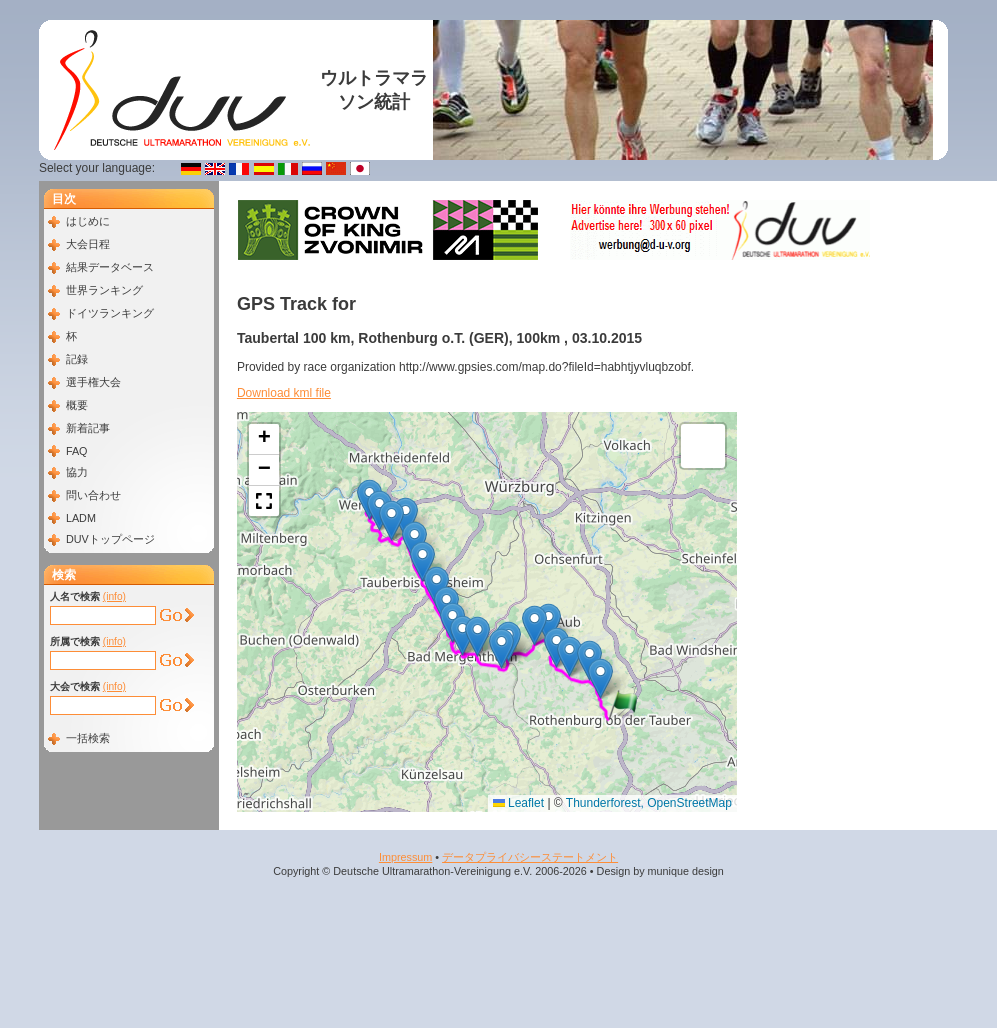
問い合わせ (93, 495)
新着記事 (88, 428)
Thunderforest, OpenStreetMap (649, 803)
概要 (77, 405)
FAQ (77, 451)
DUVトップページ (110, 539)
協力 (77, 472)
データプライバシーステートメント (530, 857)
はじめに (88, 221)
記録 (77, 359)
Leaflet (518, 803)
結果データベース (110, 267)
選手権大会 (93, 382)
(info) (114, 596)
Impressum (405, 857)
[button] (623, 705)
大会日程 (88, 244)
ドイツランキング (110, 313)
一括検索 (88, 738)
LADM (81, 518)
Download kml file (284, 393)
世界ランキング (104, 290)
